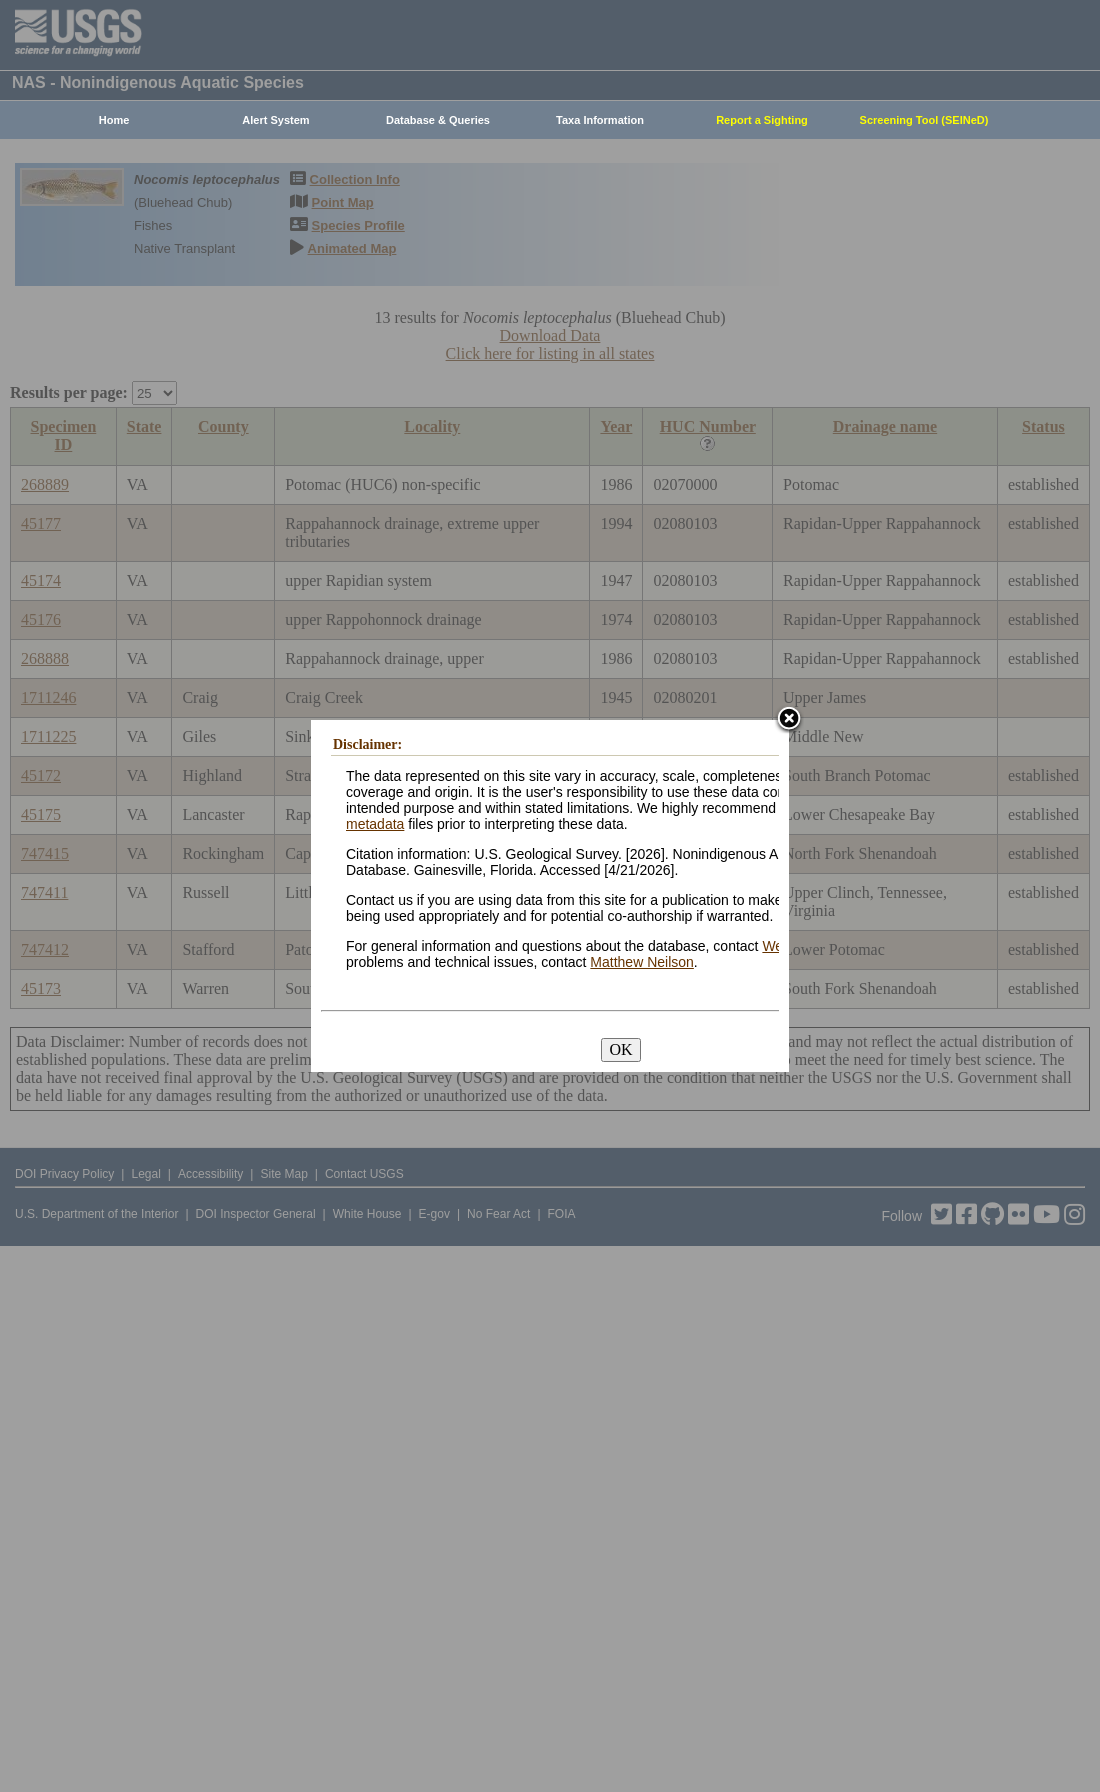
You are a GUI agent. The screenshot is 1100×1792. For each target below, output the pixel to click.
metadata (375, 824)
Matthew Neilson (642, 962)
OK (620, 1049)
